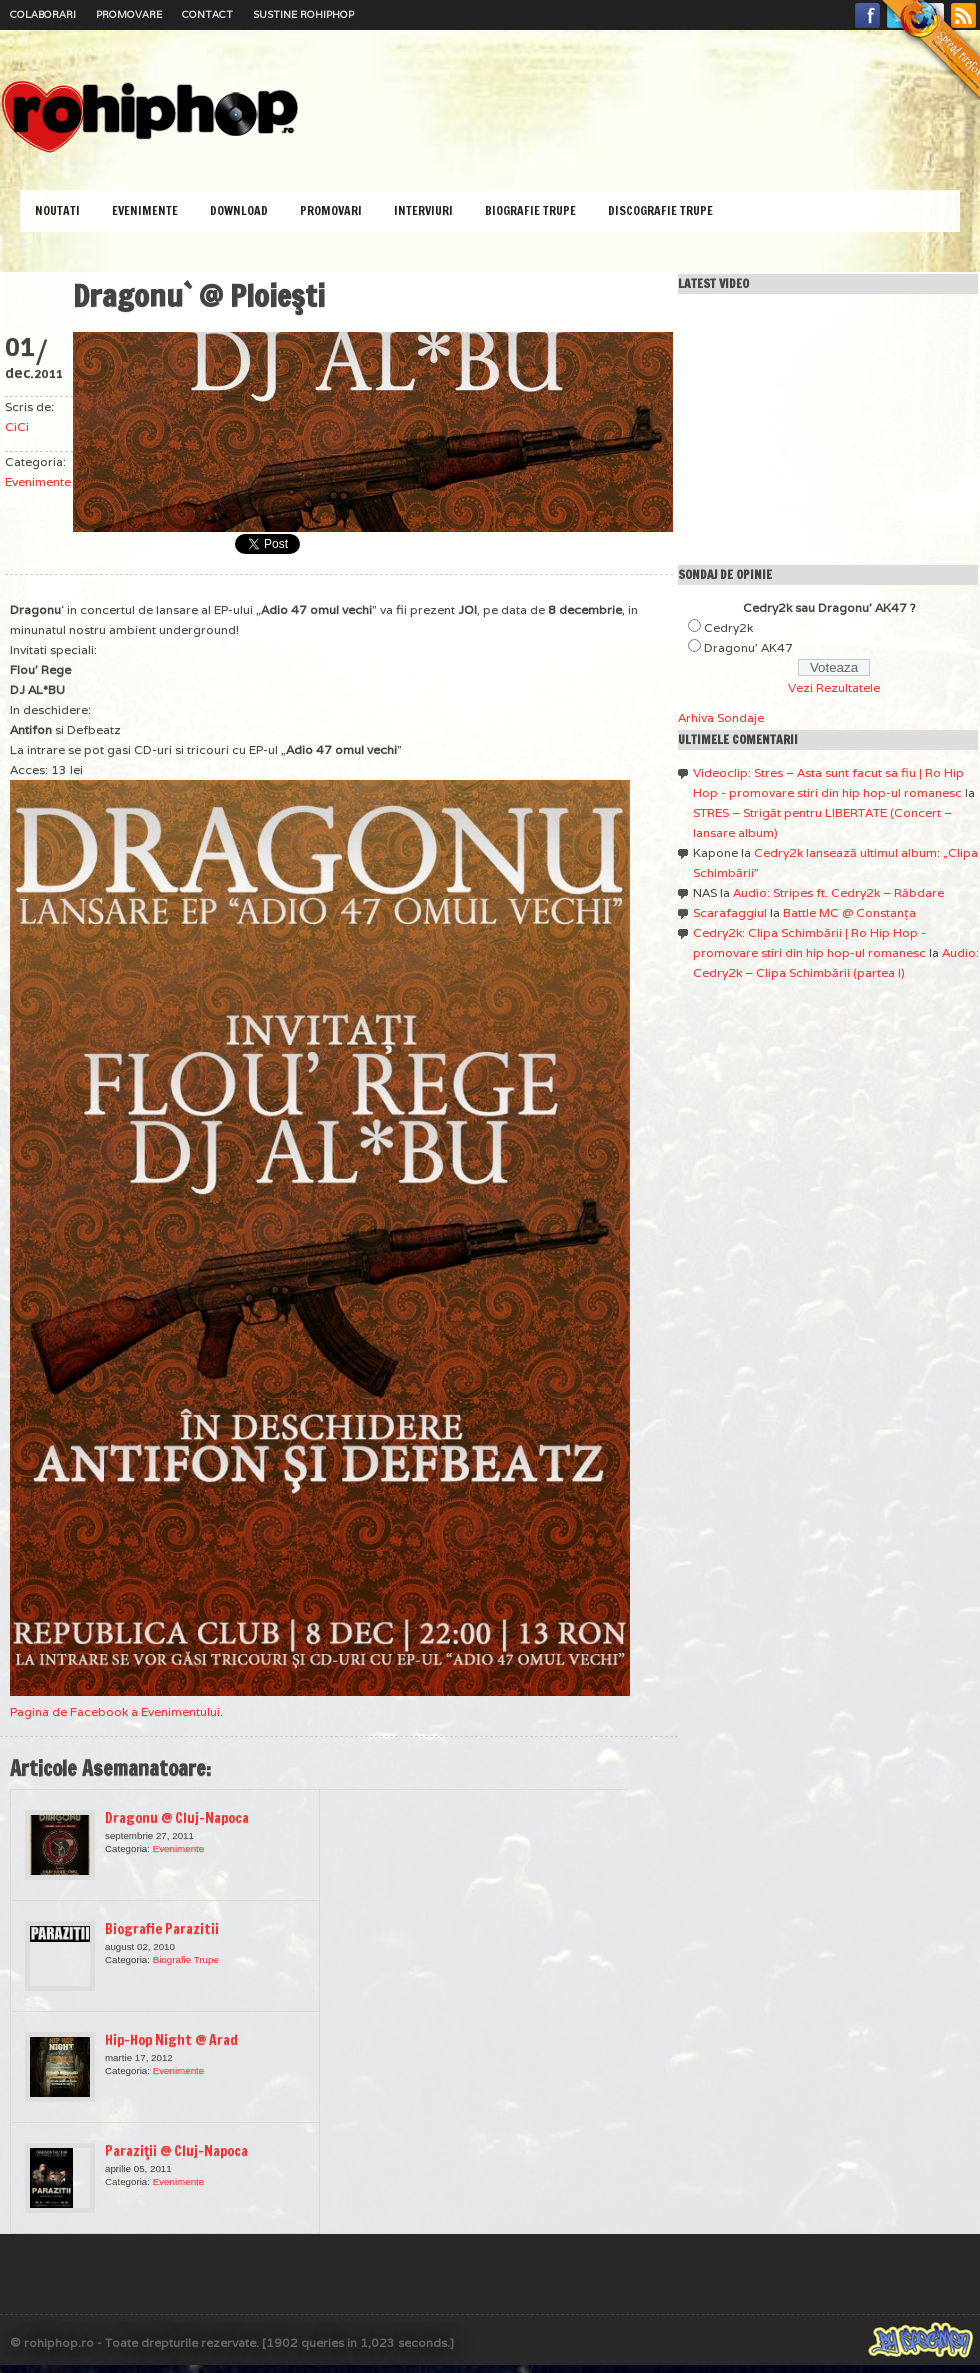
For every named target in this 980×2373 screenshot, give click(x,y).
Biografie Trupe (530, 210)
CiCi (17, 426)
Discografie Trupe (660, 210)
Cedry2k (728, 627)
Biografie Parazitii (162, 1929)
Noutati (57, 210)
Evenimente (145, 210)
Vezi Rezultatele (834, 687)
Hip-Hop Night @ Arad (171, 2040)
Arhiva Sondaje (721, 717)
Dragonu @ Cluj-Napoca (177, 1818)
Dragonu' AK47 (748, 647)
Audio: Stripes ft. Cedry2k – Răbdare (838, 892)
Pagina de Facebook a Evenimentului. (116, 1711)
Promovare (129, 14)
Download (239, 210)
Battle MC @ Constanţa (849, 912)
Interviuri (423, 210)
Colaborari (43, 14)
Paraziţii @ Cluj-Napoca (176, 2151)
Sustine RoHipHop (303, 14)
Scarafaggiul (730, 912)
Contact (207, 14)
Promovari (331, 210)
